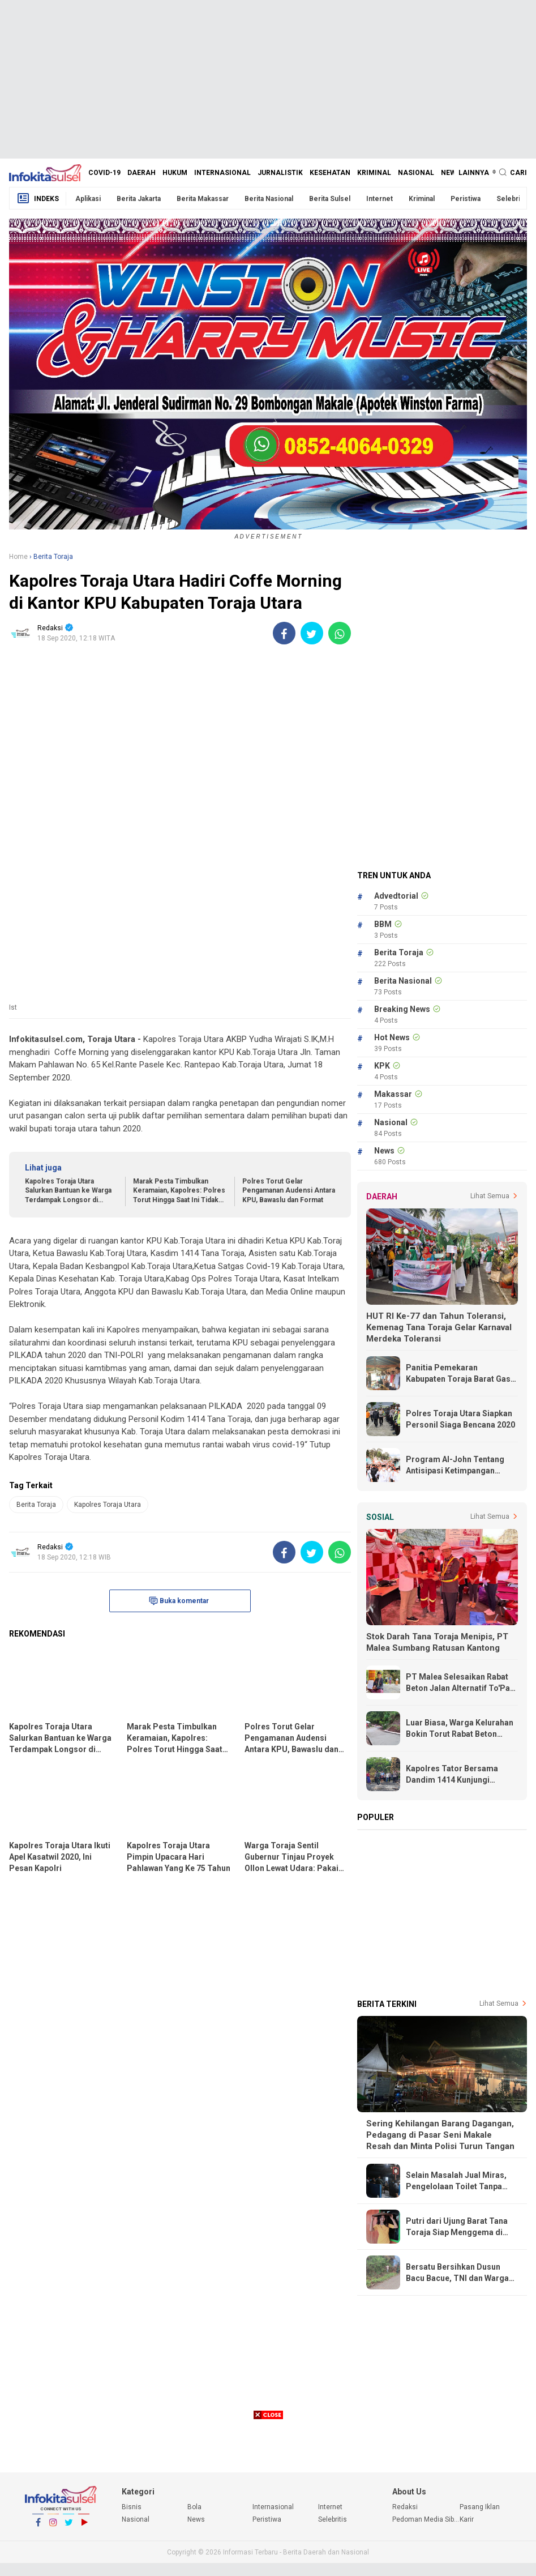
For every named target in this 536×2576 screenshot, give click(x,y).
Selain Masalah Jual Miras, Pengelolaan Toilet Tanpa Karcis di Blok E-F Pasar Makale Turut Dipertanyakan (459, 2181)
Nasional (416, 173)
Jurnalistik (280, 173)
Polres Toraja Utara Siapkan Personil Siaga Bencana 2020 (460, 1419)
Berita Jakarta (139, 199)
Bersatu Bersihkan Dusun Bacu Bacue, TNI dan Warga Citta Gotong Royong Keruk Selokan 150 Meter (457, 2273)
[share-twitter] (312, 633)
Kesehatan (330, 173)
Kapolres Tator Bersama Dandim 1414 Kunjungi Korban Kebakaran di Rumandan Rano (452, 1774)
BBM (383, 924)
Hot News (392, 1037)
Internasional (222, 173)
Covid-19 (104, 173)
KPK (382, 1065)
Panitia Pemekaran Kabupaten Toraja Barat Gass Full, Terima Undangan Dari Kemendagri (460, 1374)
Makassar (393, 1094)
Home (18, 557)
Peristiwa (466, 199)
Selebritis (512, 199)
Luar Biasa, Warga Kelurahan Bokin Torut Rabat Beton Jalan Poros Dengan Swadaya (461, 1729)
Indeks (37, 198)
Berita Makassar (203, 199)
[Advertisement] (268, 79)
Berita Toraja (36, 1505)
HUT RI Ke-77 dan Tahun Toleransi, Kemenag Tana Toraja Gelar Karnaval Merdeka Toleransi (439, 1327)
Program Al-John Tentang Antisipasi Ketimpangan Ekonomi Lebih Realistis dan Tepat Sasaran (459, 1465)
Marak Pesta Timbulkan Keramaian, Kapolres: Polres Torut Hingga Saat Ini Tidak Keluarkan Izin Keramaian (179, 1191)
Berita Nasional (269, 199)
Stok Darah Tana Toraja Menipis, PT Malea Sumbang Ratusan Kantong (437, 1642)
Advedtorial (396, 895)
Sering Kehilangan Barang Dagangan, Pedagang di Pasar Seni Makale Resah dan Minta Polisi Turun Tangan (440, 2134)
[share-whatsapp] (339, 633)
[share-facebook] (284, 633)
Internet (379, 199)
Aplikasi (88, 199)
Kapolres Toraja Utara (107, 1505)
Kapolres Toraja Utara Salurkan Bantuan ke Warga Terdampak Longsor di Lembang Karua (68, 1191)
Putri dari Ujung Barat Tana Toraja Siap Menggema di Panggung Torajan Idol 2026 (459, 2227)
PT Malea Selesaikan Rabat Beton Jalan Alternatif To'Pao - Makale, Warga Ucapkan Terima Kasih (460, 1683)
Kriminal (374, 173)
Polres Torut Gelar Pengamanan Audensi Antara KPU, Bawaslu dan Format (288, 1190)
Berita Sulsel (329, 199)
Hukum (174, 173)
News (451, 173)
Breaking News (402, 1009)
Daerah (141, 173)
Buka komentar (179, 1600)
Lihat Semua (489, 1196)
